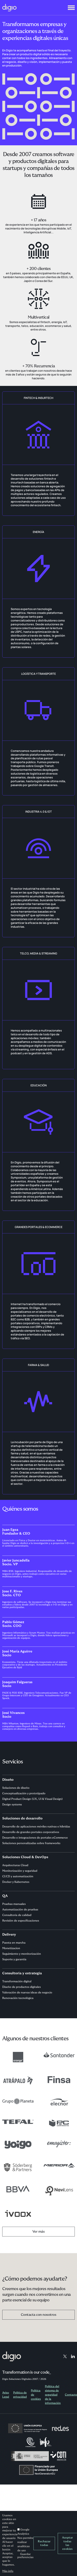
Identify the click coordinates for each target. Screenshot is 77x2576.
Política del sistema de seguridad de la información (53, 2394)
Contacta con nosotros (38, 2314)
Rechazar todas (44, 2543)
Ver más (38, 2231)
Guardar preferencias (25, 2556)
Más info (7, 2571)
